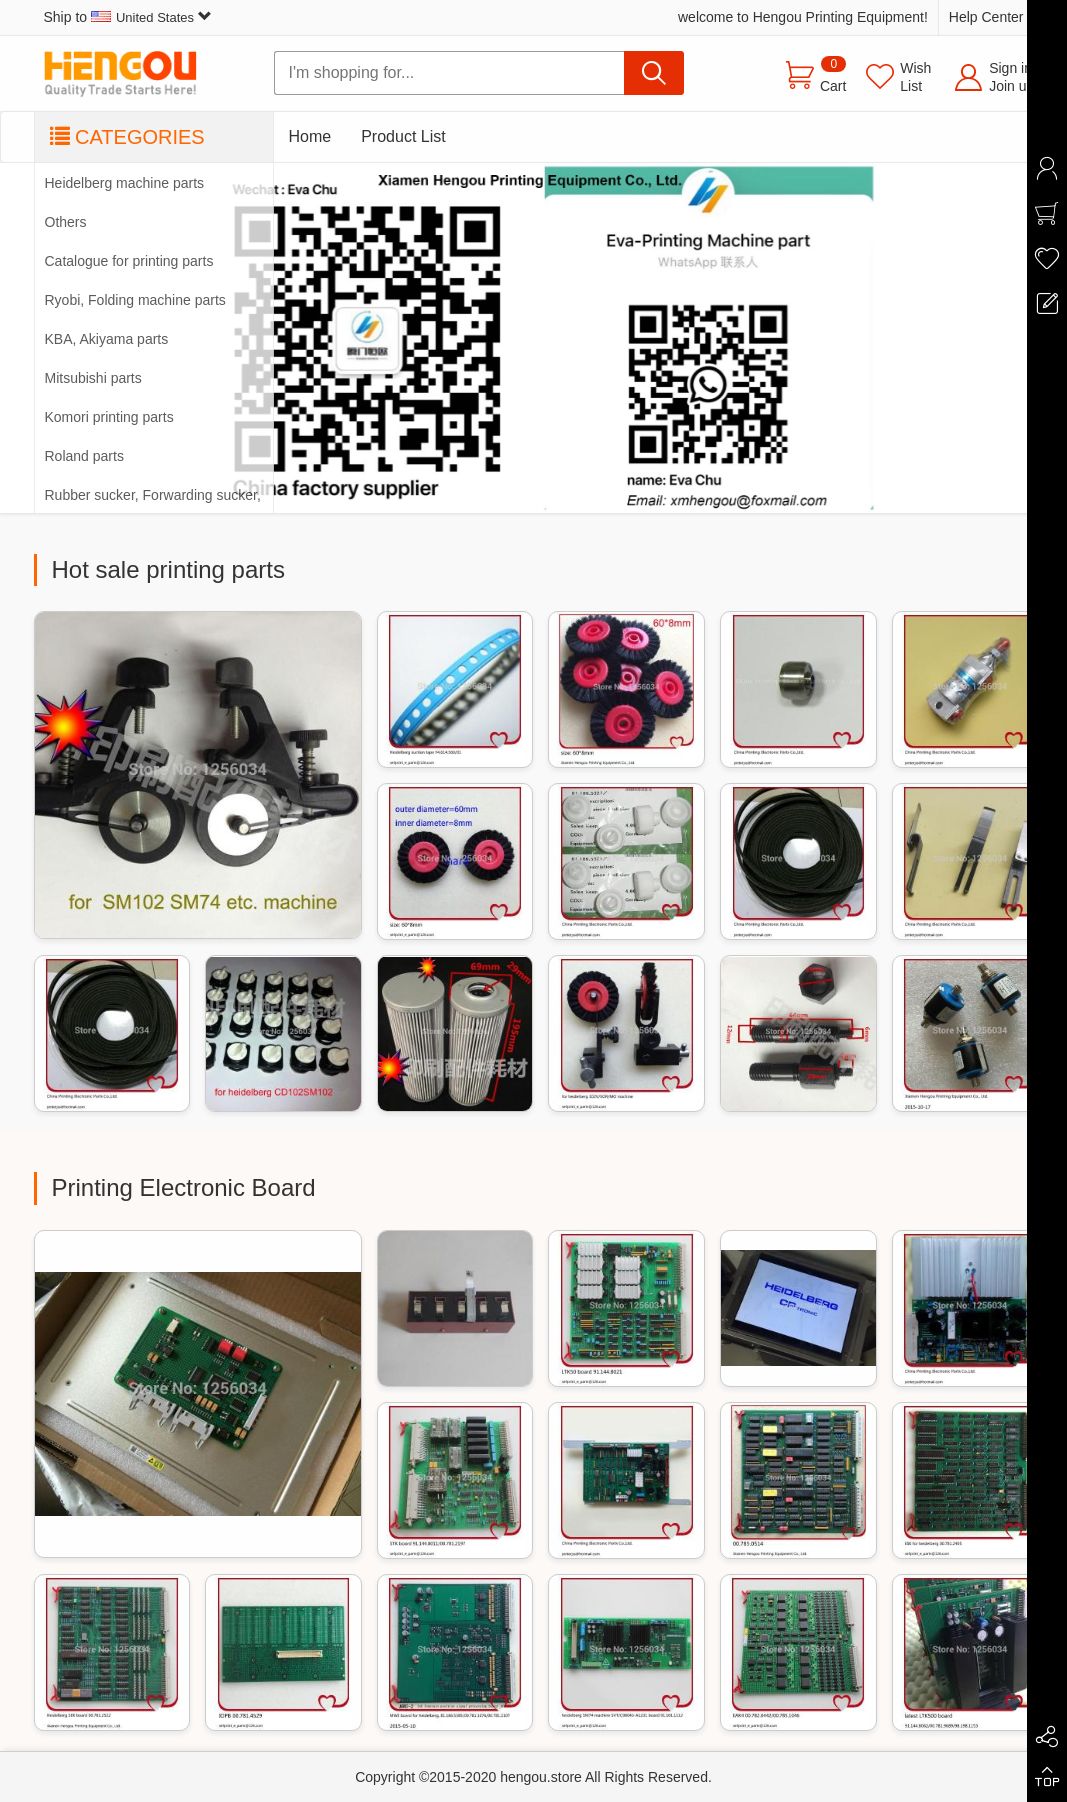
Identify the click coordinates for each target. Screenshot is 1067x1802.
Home (310, 136)
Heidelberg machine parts (125, 183)
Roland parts (84, 456)
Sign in (1010, 68)
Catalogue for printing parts (129, 261)
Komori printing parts (109, 417)
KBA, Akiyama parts (107, 339)
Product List (403, 136)
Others (66, 222)
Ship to (128, 17)
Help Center (986, 17)
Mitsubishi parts (93, 378)
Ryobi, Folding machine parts (135, 300)
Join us (1011, 86)
